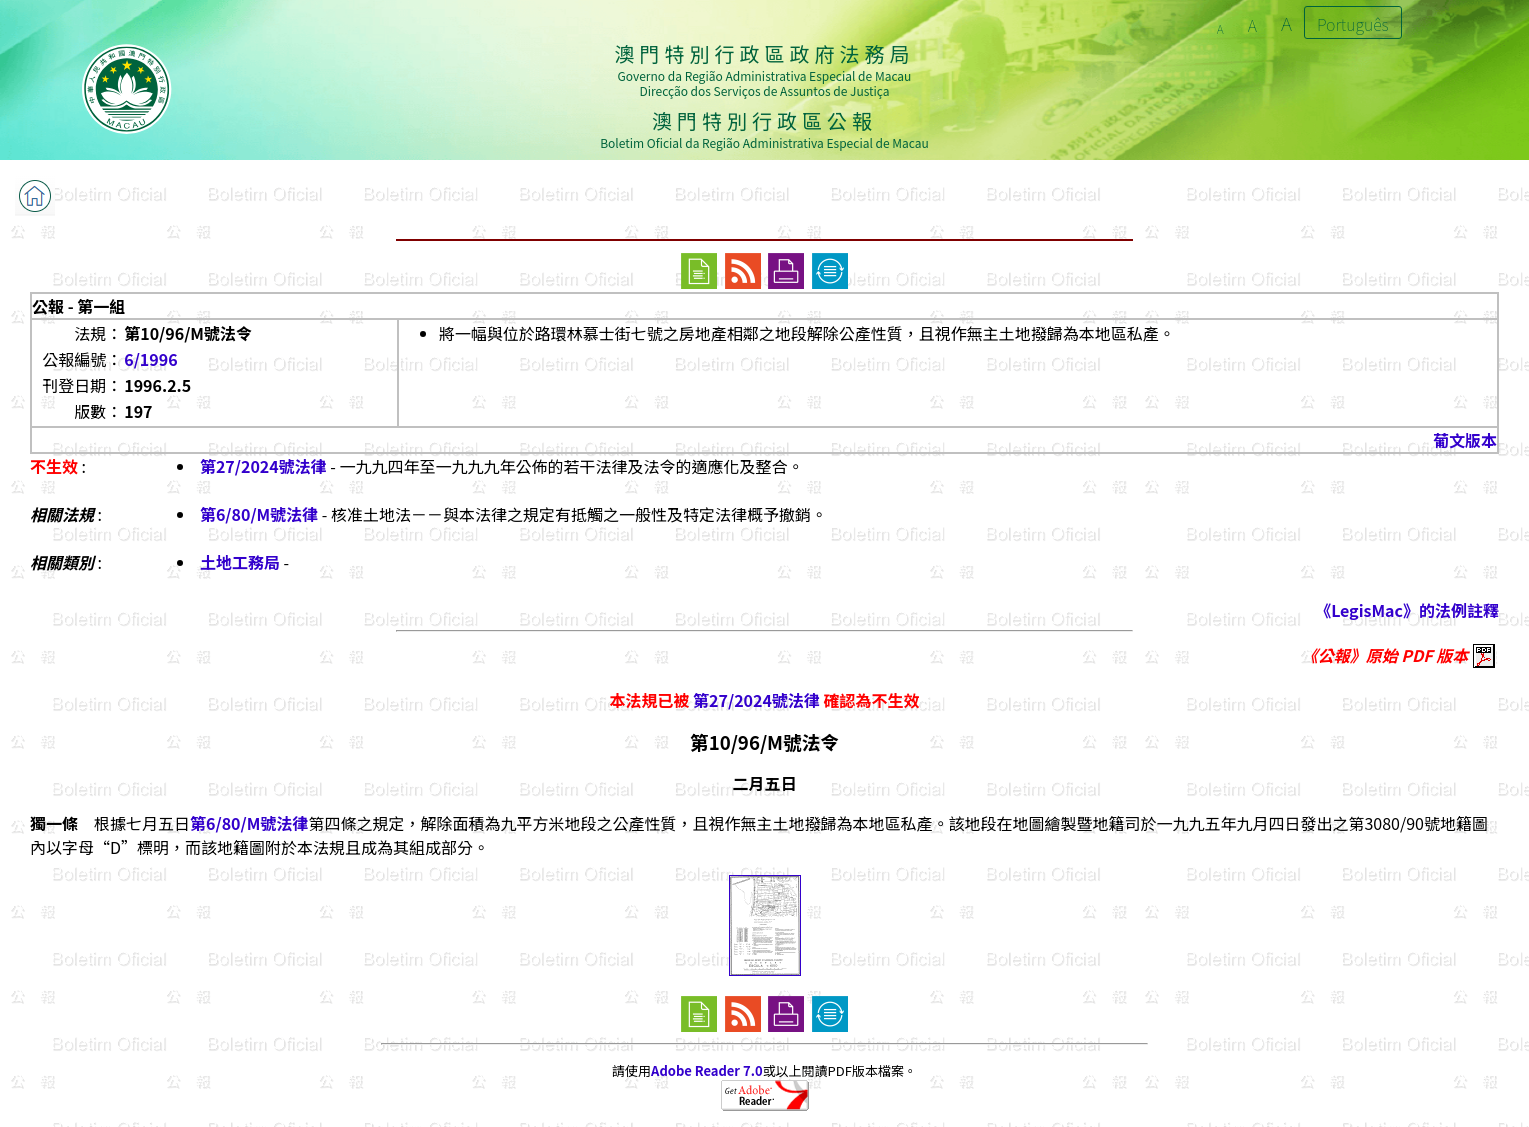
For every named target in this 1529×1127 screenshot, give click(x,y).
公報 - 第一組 (78, 306)
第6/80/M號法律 (259, 514)
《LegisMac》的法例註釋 (1407, 610)
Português (1353, 24)
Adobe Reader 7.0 (706, 1070)
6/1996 (150, 359)
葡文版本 (1465, 440)
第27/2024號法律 (263, 466)
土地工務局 (240, 562)
